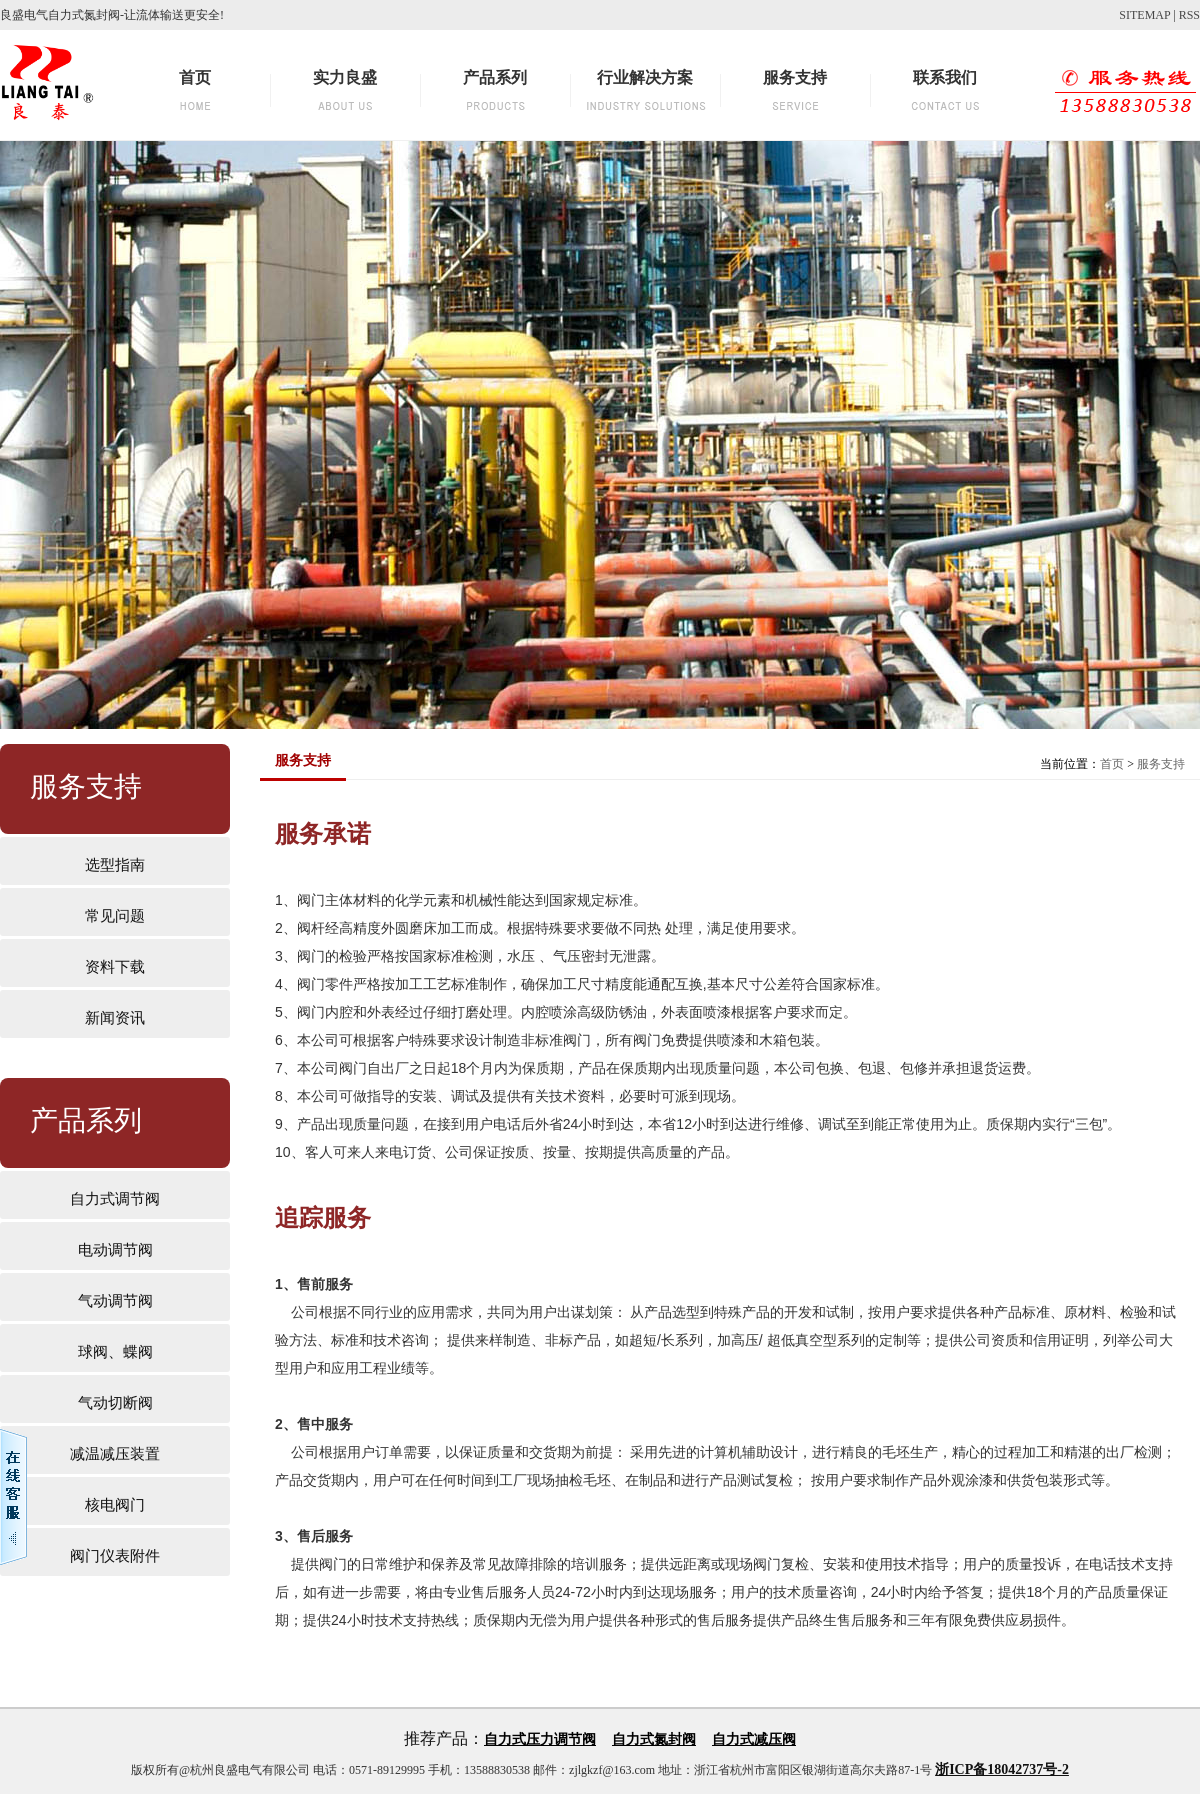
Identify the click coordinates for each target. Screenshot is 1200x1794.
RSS (1189, 15)
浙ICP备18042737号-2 (1002, 1769)
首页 (1112, 764)
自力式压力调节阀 (540, 1739)
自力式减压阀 (754, 1739)
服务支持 (1161, 764)
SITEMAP (1144, 15)
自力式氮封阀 (654, 1739)
